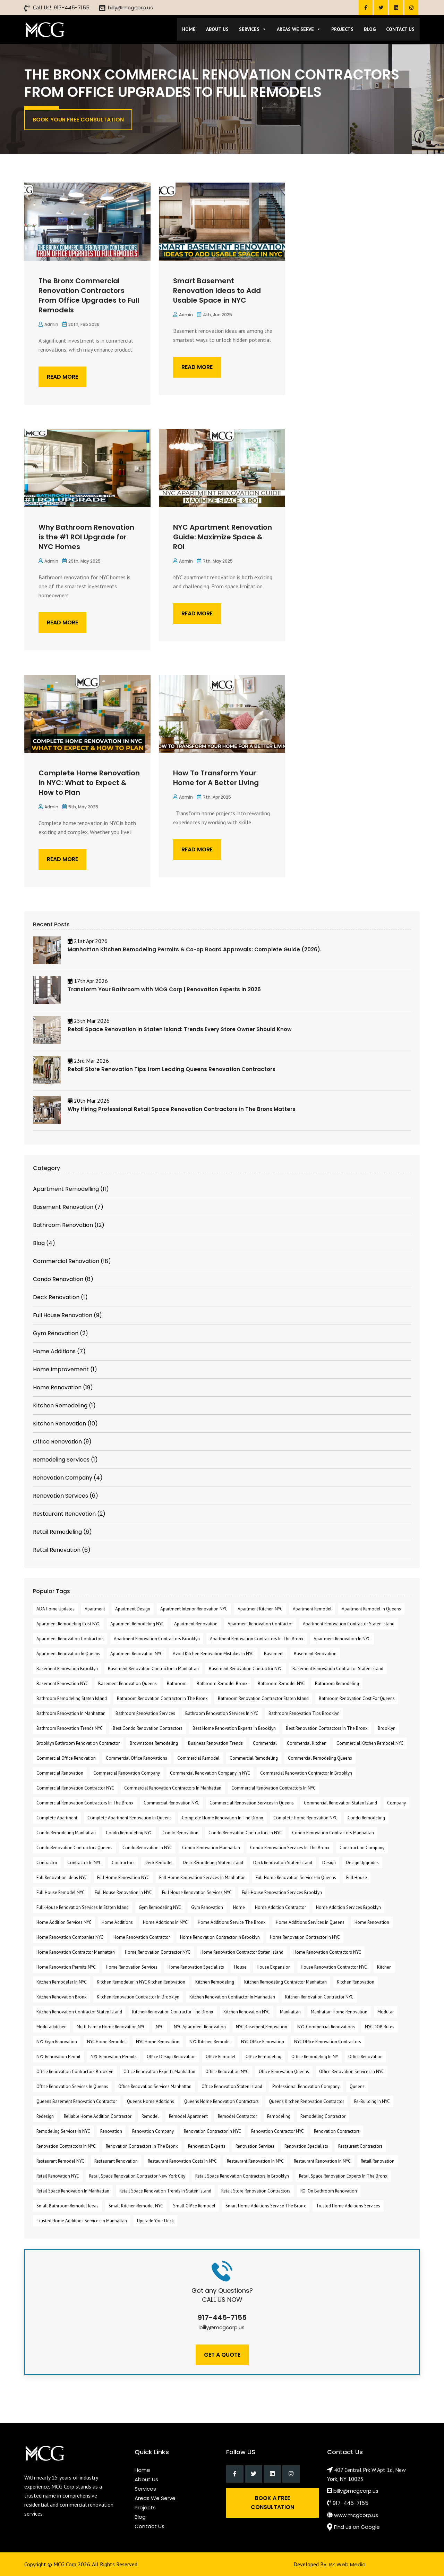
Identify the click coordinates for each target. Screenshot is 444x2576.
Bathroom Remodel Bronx (222, 1683)
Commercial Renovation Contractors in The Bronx (85, 1803)
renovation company (153, 2131)
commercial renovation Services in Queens (252, 1803)
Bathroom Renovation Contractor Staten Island (263, 1698)
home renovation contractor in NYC (305, 1937)
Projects (342, 29)
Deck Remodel (159, 1863)
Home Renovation (372, 1922)
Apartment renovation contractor (260, 1624)
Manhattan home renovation (339, 2012)
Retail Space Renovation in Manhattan (72, 2191)
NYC (160, 2027)
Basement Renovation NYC (62, 1683)
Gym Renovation (207, 1907)
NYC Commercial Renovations (326, 2027)
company (396, 1803)
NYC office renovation (262, 2042)
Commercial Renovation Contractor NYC (75, 1788)
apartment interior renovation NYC (194, 1609)
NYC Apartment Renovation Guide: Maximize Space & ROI (222, 537)
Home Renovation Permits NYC (66, 1967)
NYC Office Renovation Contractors (327, 2042)
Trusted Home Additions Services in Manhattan (81, 2221)
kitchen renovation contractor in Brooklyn (138, 1997)
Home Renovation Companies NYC (69, 1937)
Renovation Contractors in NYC (66, 2146)
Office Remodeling (263, 2057)
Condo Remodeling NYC (129, 1833)
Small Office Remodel (194, 2206)
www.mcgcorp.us (356, 2515)
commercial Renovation (59, 1773)
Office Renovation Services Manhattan (154, 2086)
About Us (217, 29)
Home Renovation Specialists (196, 1967)
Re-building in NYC (372, 2101)
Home (189, 29)
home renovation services (131, 1967)
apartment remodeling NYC (137, 1624)
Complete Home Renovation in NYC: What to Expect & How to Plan (89, 782)
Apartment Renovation (195, 1624)
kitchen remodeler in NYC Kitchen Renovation (141, 1982)
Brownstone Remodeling (154, 1743)
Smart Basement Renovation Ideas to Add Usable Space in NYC (217, 290)
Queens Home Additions (150, 2101)
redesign (45, 2116)
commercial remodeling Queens (320, 1758)
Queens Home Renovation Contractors (221, 2101)
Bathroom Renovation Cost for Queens (357, 1698)
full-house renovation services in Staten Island (82, 1907)
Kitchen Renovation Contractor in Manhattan (232, 1997)
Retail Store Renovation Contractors (255, 2191)
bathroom (177, 1683)
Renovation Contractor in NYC (212, 2131)
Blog (370, 29)
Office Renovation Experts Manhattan (159, 2071)
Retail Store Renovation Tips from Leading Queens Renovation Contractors (171, 1069)
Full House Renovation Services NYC (197, 1892)
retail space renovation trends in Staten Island (165, 2191)
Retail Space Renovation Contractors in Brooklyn (242, 2176)
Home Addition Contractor (280, 1907)
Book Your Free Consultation (78, 120)
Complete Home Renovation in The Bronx (222, 1818)
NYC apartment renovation (200, 2027)
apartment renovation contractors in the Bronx (257, 1639)
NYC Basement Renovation (261, 2027)
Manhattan (290, 2012)
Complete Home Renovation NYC (305, 1818)
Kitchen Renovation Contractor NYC (319, 1997)
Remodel (150, 2116)
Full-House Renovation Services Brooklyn (282, 1892)
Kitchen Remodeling (214, 1982)
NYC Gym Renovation (56, 2042)
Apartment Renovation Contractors (70, 1639)
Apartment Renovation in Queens (68, 1654)
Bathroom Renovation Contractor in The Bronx (162, 1698)
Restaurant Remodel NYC (60, 2161)
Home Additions (117, 1922)
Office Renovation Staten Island (232, 2086)
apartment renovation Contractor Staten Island (348, 1624)
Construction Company (362, 1848)
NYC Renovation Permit (58, 2057)
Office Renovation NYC (227, 2071)
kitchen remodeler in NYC (61, 1982)
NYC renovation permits (114, 2057)
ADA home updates (55, 1609)
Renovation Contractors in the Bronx (142, 2146)
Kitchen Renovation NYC (246, 2012)
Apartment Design (132, 1609)
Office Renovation (365, 2057)
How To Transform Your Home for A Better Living (216, 778)
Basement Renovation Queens (127, 1683)
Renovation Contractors (337, 2131)
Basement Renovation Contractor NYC (245, 1669)
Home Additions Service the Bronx (232, 1922)
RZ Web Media (347, 2564)
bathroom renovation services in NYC (221, 1713)
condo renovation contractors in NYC (245, 1833)
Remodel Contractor (237, 2116)
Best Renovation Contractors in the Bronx (327, 1728)
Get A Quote (222, 2355)
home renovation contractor (141, 1937)
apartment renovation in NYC (342, 1639)
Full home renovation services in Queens (296, 1877)
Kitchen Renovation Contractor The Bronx (172, 2012)
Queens (357, 2086)
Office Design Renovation (171, 2057)
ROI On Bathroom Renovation (328, 2191)
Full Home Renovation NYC (123, 1877)
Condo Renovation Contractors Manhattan (333, 1833)
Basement (274, 1654)
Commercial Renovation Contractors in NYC (273, 1788)
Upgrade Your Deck (155, 2221)
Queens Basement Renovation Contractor (76, 2101)
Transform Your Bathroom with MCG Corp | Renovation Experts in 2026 (164, 989)
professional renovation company (306, 2086)
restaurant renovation (116, 2161)
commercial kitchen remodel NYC (369, 1743)
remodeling (278, 2116)
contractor (46, 1863)
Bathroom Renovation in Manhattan (70, 1713)
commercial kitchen (306, 1743)
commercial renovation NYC (171, 1803)
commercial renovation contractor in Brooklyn (306, 1773)
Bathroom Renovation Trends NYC (69, 1728)
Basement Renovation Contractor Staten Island (337, 1669)
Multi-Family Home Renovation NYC (111, 2027)
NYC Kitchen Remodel (210, 2042)
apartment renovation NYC (136, 1654)
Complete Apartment (56, 1818)
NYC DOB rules (379, 2027)
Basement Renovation (315, 1654)
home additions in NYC (165, 1922)
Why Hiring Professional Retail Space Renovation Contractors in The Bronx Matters (182, 1109)
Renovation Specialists (306, 2146)
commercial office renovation (66, 1758)
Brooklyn (386, 1728)
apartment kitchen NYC (260, 1609)
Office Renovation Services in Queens (72, 2086)
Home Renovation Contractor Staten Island (241, 1952)
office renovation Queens (284, 2071)
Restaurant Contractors (360, 2146)
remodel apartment (188, 2116)
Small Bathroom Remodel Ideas (67, 2206)
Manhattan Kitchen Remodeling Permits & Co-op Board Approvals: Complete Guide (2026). (195, 949)
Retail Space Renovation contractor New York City (137, 2176)
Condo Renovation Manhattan (211, 1848)
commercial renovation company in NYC (210, 1773)
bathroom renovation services (145, 1713)
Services (252, 29)
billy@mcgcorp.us (130, 7)
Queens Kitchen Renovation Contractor (306, 2101)
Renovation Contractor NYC (277, 2131)
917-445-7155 (71, 7)
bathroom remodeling (337, 1683)
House (240, 1967)
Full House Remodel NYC (60, 1892)
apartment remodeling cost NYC (68, 1624)
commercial (265, 1743)
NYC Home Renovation (157, 2042)
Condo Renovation (180, 1833)
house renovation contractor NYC (334, 1967)
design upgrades (362, 1863)
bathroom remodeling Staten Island (71, 1698)
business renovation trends (215, 1743)
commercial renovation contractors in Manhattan (172, 1788)
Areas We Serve (299, 29)
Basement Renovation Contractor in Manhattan (153, 1669)
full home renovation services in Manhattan (202, 1877)
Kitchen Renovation (355, 1982)
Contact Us (400, 29)
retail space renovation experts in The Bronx (343, 2176)
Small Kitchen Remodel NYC (136, 2206)
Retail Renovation (377, 2161)
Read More (62, 377)
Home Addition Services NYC (64, 1922)
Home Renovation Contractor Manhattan (75, 1952)
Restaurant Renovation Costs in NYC (182, 2161)
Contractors (123, 1863)
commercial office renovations (136, 1758)
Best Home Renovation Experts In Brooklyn (234, 1728)
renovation (111, 2131)
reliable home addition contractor (97, 2116)
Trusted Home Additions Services (348, 2206)
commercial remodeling (254, 1758)
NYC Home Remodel (106, 2042)
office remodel (221, 2057)
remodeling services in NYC (63, 2131)
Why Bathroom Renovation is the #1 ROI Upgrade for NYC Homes (86, 537)
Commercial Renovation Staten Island (340, 1803)
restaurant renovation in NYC (255, 2161)
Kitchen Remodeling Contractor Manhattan (285, 1982)
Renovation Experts (206, 2146)
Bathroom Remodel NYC (281, 1683)
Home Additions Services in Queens (310, 1922)
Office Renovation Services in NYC (351, 2071)
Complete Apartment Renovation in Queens (129, 1818)
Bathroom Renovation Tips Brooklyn (304, 1713)
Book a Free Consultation (272, 2502)
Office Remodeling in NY (314, 2057)
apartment (95, 1609)
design (329, 1863)
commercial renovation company (126, 1773)
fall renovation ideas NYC (61, 1877)
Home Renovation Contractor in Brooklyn (220, 1937)
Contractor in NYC (84, 1863)
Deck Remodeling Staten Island (213, 1863)
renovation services (255, 2146)
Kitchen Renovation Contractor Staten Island (79, 2012)
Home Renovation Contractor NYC (157, 1952)
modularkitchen (51, 2027)
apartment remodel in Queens (371, 1609)
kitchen (384, 1967)
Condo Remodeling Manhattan (66, 1833)
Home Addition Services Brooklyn (348, 1907)
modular (385, 2012)
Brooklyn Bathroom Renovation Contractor (78, 1743)
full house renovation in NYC (123, 1892)
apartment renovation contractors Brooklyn (157, 1639)
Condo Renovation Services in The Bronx (290, 1848)
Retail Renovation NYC (57, 2176)
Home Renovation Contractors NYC (327, 1952)
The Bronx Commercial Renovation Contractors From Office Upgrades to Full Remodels (89, 295)
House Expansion (274, 1967)
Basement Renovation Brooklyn (67, 1669)
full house (356, 1877)
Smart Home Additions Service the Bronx (265, 2206)
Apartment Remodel (312, 1609)
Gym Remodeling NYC (160, 1907)
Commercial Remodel (198, 1758)
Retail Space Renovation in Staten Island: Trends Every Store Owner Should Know (180, 1029)
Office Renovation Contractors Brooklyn (74, 2071)
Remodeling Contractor (322, 2116)
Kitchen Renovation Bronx (61, 1997)
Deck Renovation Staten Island (282, 1863)
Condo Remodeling (366, 1818)
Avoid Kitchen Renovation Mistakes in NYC (213, 1654)
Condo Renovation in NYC (147, 1848)
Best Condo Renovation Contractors (147, 1728)
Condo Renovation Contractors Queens (74, 1848)
